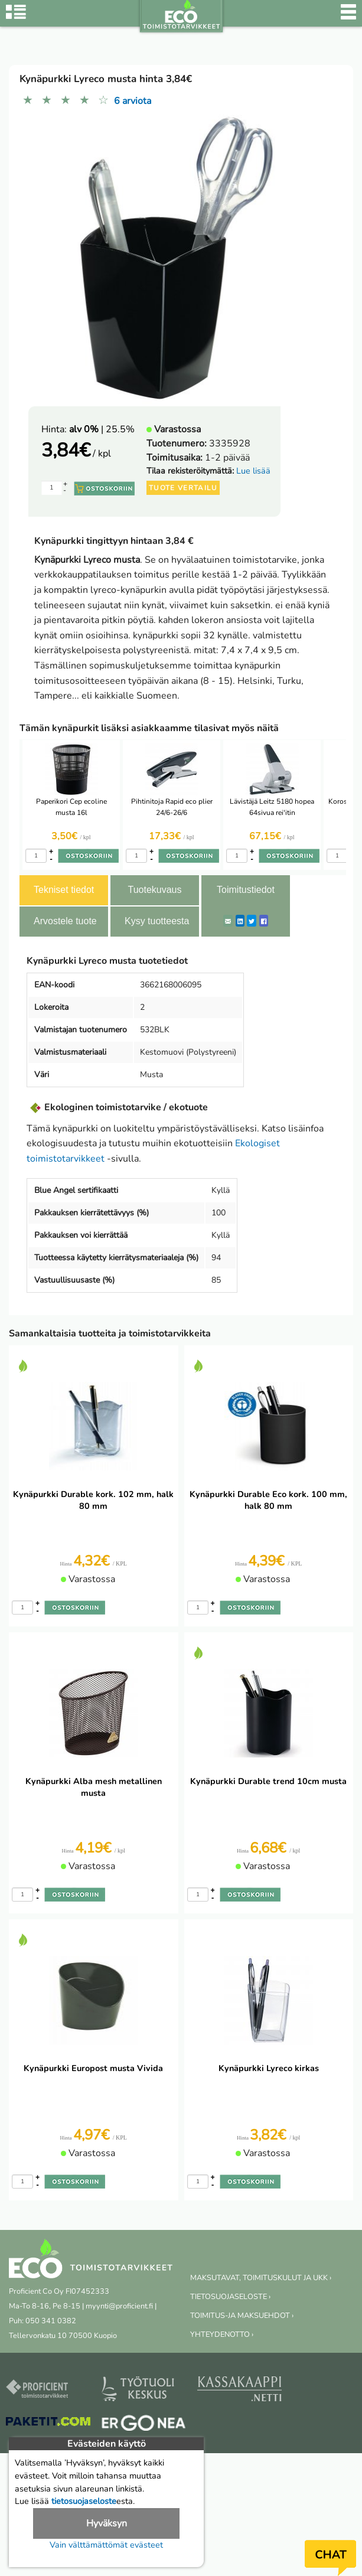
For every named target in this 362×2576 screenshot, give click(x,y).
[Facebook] (263, 921)
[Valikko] (348, 17)
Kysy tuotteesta (157, 921)
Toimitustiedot (246, 890)
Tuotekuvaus (154, 890)
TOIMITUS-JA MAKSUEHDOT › (241, 2315)
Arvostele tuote (65, 921)
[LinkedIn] (240, 921)
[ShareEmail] (228, 921)
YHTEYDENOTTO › (221, 2334)
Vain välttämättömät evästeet (106, 2545)
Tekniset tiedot (64, 890)
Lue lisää (253, 471)
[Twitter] (251, 921)
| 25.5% (102, 429)
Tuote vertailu (183, 488)
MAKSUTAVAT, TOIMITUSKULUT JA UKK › (260, 2277)
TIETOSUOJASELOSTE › (230, 2296)
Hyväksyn (106, 2523)
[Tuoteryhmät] (16, 17)
